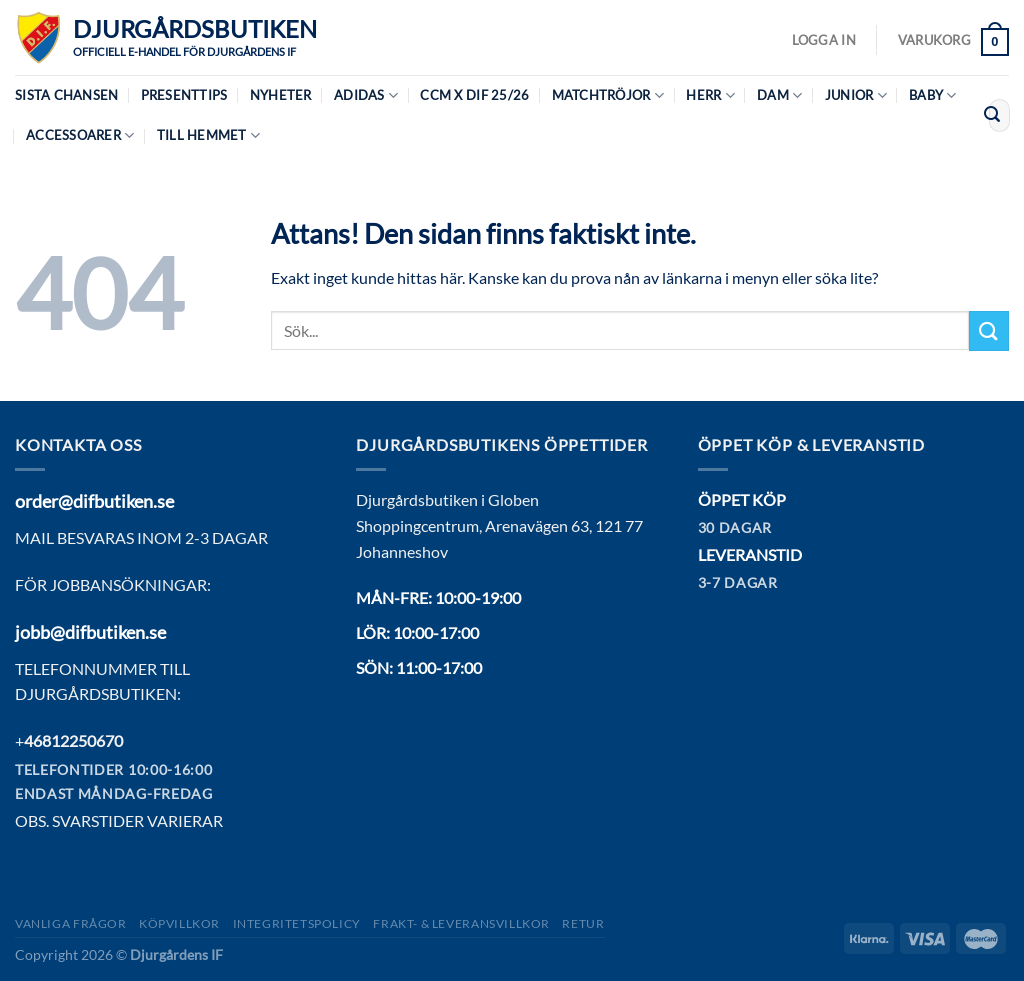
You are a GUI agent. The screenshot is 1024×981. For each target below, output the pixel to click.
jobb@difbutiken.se (90, 632)
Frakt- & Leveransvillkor (461, 923)
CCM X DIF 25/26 (474, 95)
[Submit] (992, 116)
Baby (932, 95)
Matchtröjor (608, 95)
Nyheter (281, 95)
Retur (583, 923)
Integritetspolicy (297, 923)
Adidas (366, 95)
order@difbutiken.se (94, 501)
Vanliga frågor (71, 923)
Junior (856, 95)
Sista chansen (66, 95)
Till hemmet (208, 135)
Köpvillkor (179, 923)
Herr (710, 95)
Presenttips (184, 95)
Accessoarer (80, 135)
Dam (779, 95)
